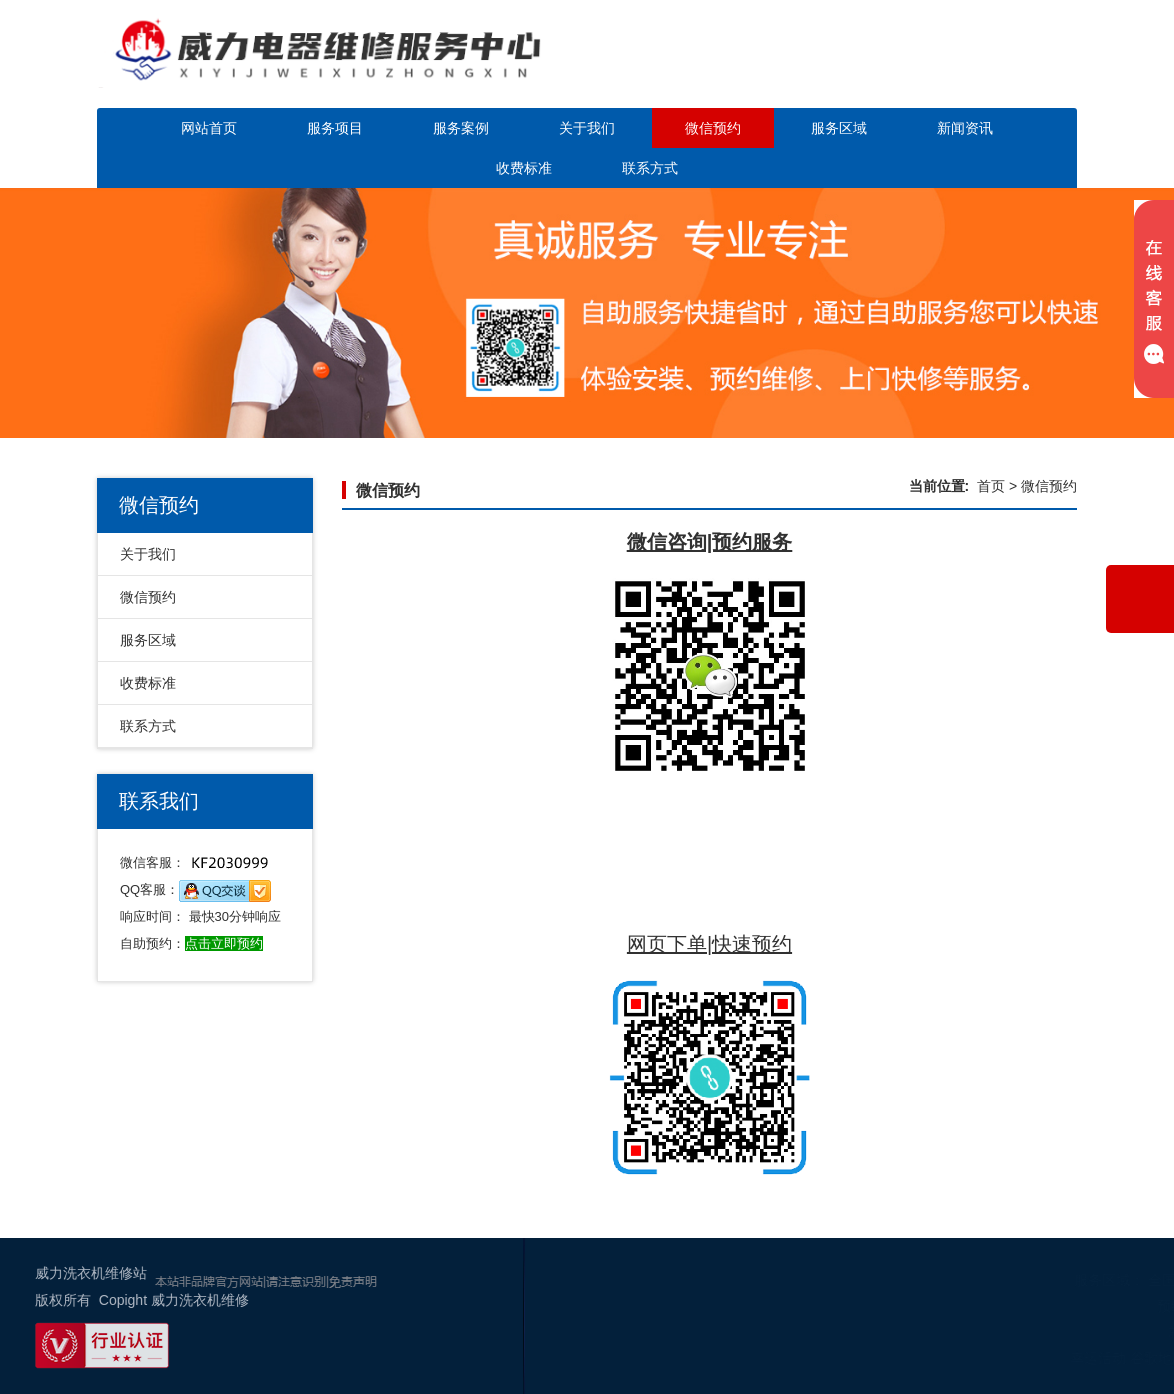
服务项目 (335, 128)
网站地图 (1122, 1358)
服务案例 (461, 128)
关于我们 (587, 128)
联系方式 (650, 168)
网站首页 (209, 128)
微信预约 (713, 128)
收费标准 (524, 168)
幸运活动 (1002, 1358)
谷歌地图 (1062, 1358)
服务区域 (839, 128)
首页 (991, 486)
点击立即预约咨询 (961, 67)
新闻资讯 (965, 128)
